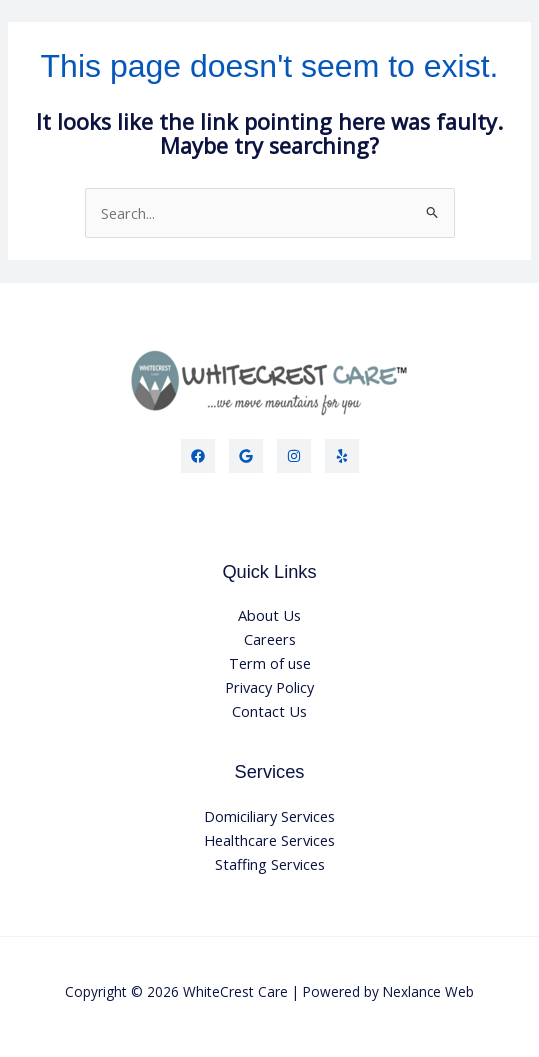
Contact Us (269, 711)
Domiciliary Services (269, 816)
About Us (269, 615)
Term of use (270, 663)
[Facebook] (198, 456)
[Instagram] (294, 456)
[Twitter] (246, 456)
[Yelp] (342, 456)
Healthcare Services (269, 840)
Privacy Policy (269, 687)
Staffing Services (270, 864)
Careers (270, 639)
